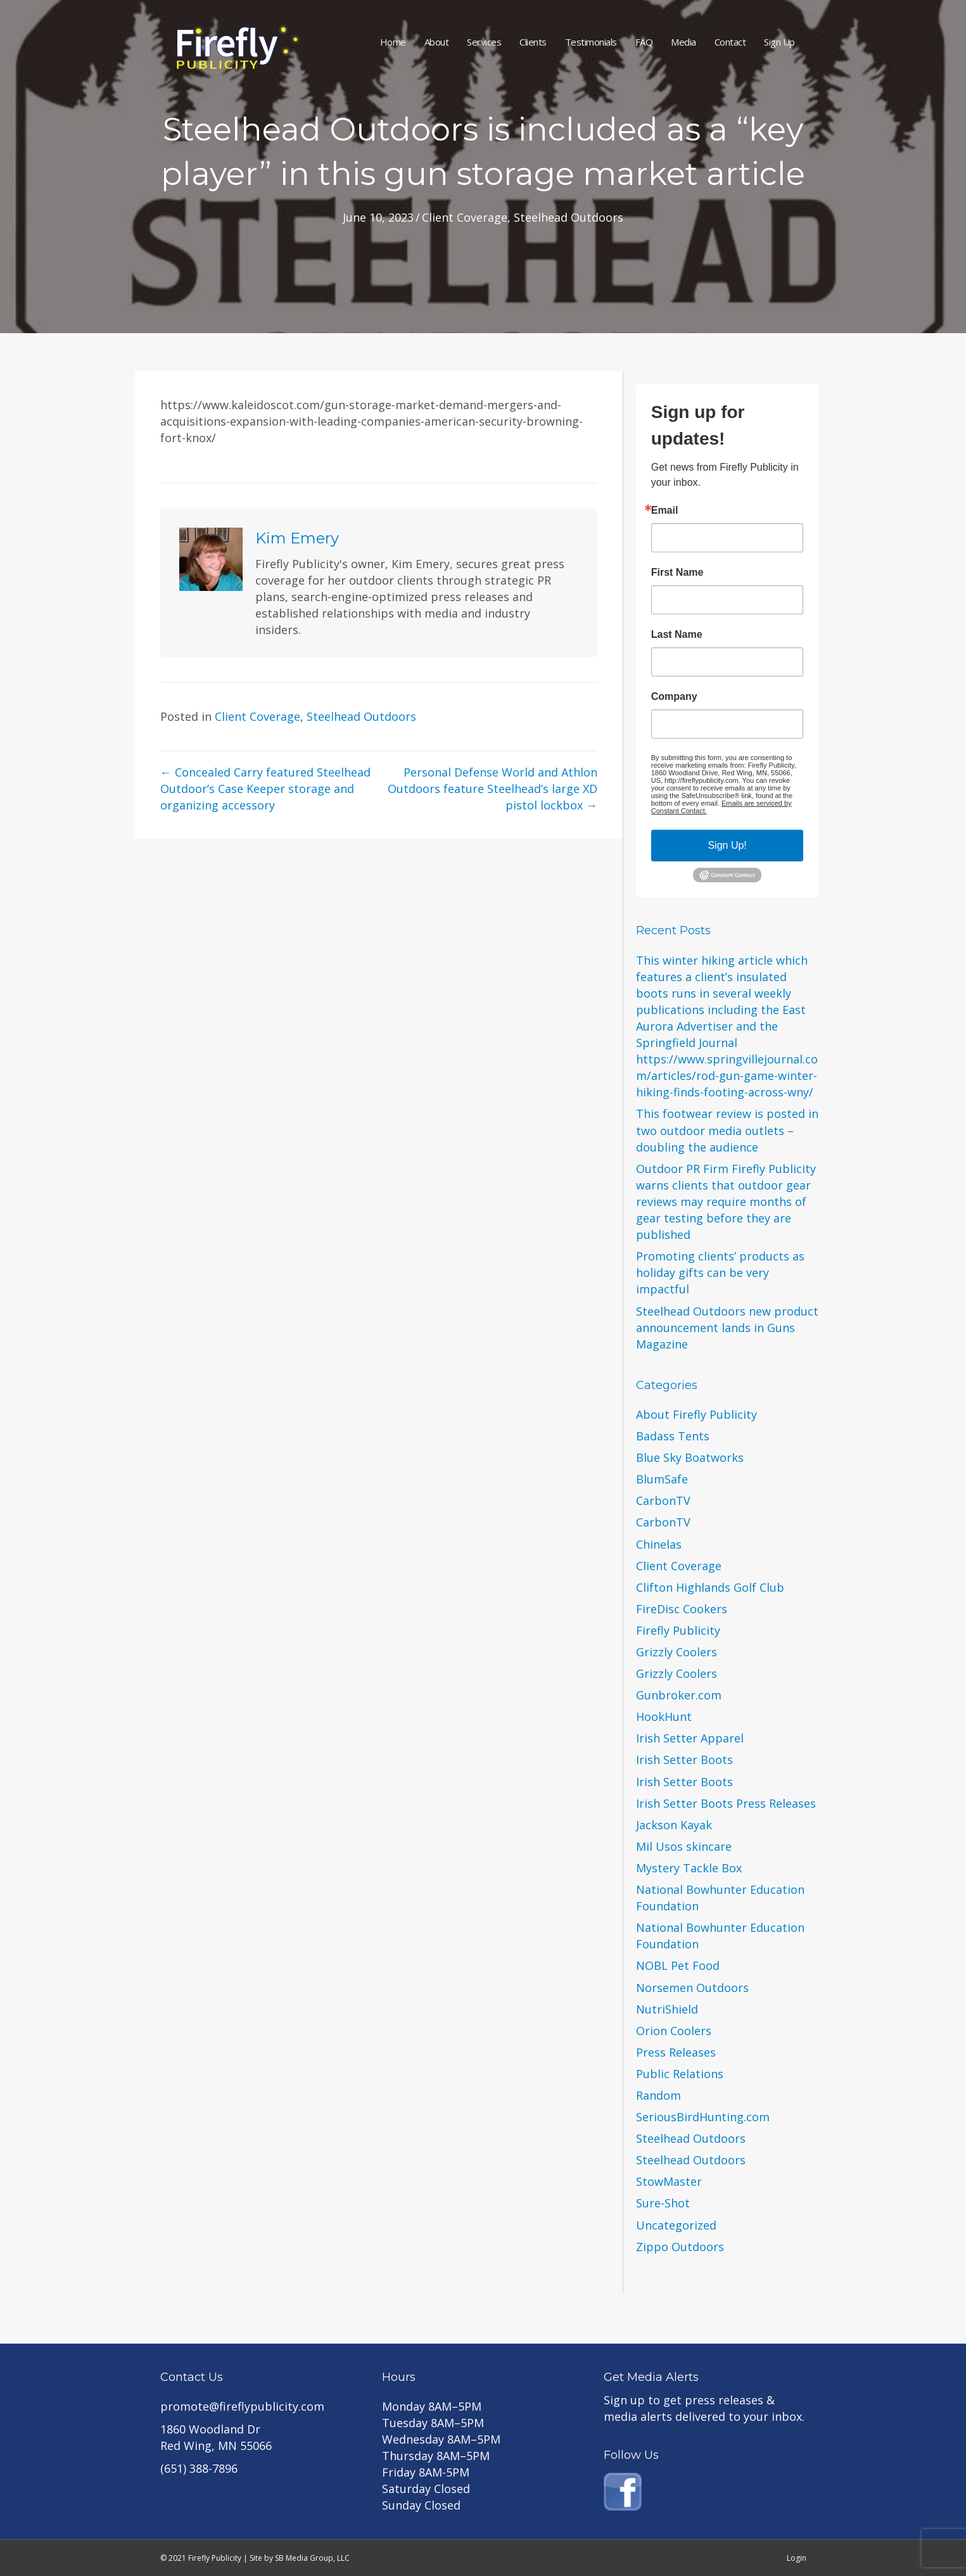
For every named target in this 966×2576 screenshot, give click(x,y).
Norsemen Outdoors (692, 1987)
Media (683, 41)
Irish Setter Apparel (690, 1738)
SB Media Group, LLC (312, 2558)
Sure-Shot (663, 2203)
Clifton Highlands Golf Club (710, 1587)
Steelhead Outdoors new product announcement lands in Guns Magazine (727, 1328)
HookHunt (664, 1716)
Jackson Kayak (674, 1824)
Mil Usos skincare (684, 1846)
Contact (730, 41)
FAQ (644, 41)
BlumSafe (662, 1479)
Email (664, 510)
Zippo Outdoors (680, 2246)
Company (674, 697)
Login (796, 2558)
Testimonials (591, 41)
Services (484, 41)
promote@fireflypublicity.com (242, 2406)
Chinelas (659, 1544)
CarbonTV (663, 1500)
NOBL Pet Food (678, 1965)
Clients (533, 41)
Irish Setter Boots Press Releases (726, 1803)
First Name (677, 573)
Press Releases (676, 2052)
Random (658, 2095)
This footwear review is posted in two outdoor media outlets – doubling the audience (727, 1130)
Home (393, 41)
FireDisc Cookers (681, 1608)
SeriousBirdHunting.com (703, 2116)
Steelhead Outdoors (568, 217)
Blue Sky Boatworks (690, 1457)
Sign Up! (727, 845)
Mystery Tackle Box (689, 1867)
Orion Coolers (673, 2030)
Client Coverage (464, 217)
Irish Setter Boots (684, 1759)
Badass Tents (672, 1435)
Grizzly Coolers (676, 1651)
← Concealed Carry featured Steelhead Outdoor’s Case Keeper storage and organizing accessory (265, 789)
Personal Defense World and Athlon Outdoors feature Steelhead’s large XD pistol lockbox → (492, 789)
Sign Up (779, 41)
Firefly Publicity (678, 1630)
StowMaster (669, 2181)
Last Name (676, 635)
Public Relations (679, 2073)
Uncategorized (676, 2225)
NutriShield (667, 2009)
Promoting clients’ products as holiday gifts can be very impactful (720, 1272)
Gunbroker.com (678, 1695)
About (436, 41)
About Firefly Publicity (696, 1414)
